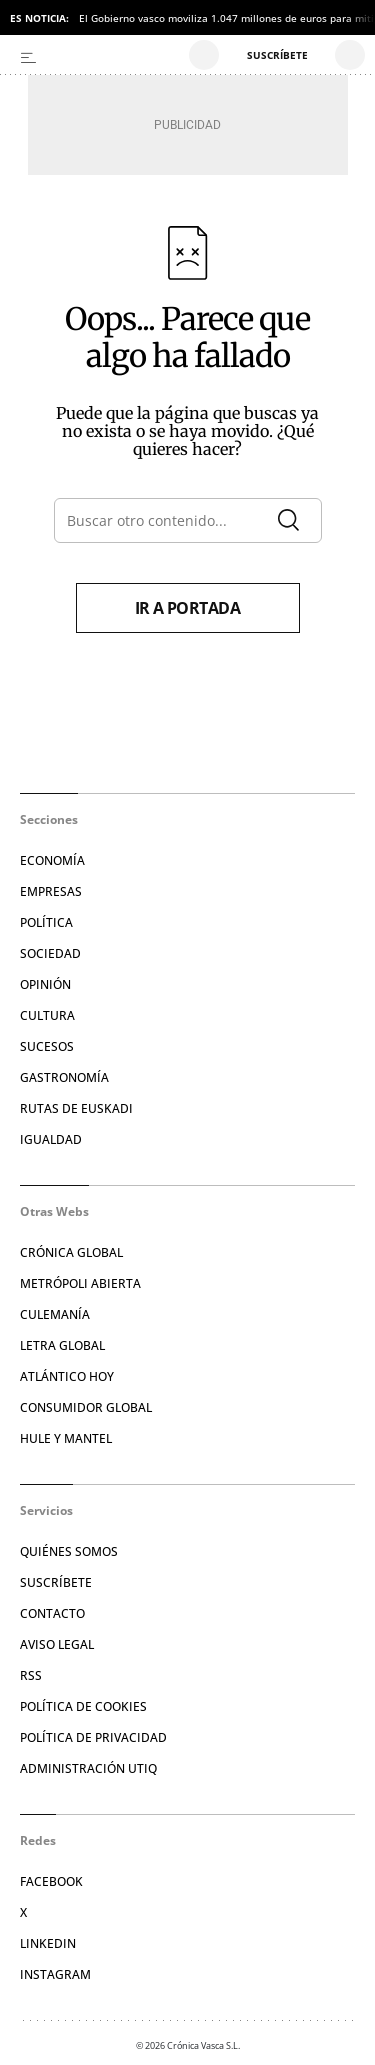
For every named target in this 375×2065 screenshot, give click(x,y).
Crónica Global (71, 1252)
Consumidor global (86, 1407)
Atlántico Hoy (67, 1376)
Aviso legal (57, 1644)
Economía (52, 860)
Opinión (45, 984)
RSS (31, 1675)
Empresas (51, 891)
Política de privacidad (93, 1737)
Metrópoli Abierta (80, 1283)
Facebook (51, 1881)
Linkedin (48, 1943)
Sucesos (47, 1046)
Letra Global (62, 1345)
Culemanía (55, 1314)
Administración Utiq (88, 1768)
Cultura (47, 1015)
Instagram (55, 1974)
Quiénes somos (69, 1551)
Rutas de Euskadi (76, 1108)
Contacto (52, 1613)
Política (46, 922)
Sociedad (50, 953)
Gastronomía (64, 1077)
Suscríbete (56, 1582)
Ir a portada (188, 608)
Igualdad (51, 1139)
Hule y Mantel (66, 1438)
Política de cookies (83, 1706)
